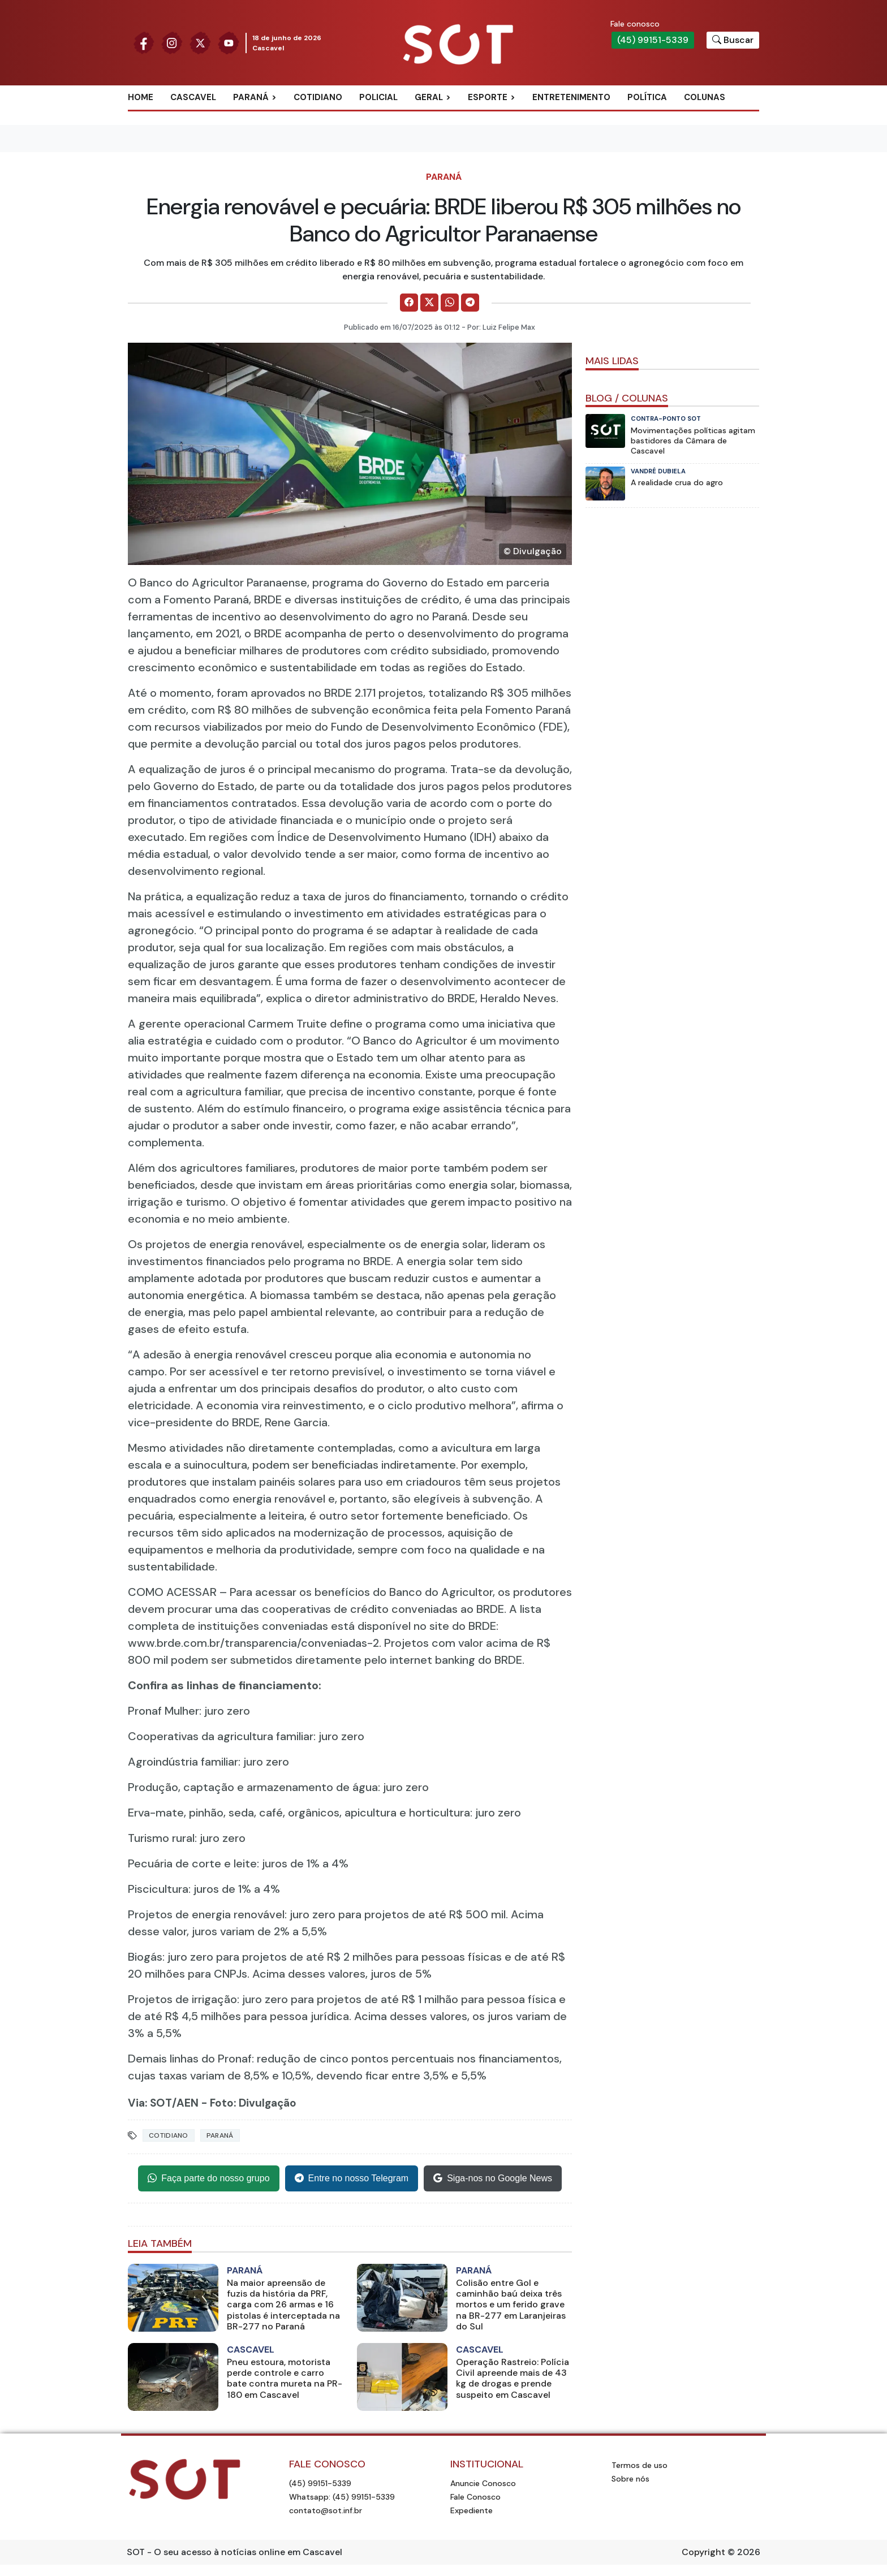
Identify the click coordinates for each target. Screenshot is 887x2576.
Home (140, 97)
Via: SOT (150, 2103)
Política (647, 97)
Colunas (704, 97)
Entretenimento (571, 97)
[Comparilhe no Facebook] (409, 303)
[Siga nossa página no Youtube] (228, 42)
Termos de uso (640, 2465)
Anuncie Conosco (483, 2483)
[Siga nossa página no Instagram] (172, 42)
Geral (429, 97)
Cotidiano (318, 97)
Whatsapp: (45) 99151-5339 (342, 2497)
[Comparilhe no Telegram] (470, 303)
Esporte (487, 97)
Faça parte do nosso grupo (208, 2178)
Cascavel (193, 97)
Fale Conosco (475, 2497)
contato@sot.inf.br (325, 2510)
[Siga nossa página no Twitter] (200, 42)
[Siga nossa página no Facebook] (143, 42)
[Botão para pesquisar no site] (733, 40)
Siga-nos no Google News (492, 2178)
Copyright (703, 2552)
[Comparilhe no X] (429, 303)
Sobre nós (630, 2479)
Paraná (251, 97)
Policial (378, 97)
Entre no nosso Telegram (352, 2178)
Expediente (471, 2510)
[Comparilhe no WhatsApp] (450, 303)
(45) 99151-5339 (652, 40)
